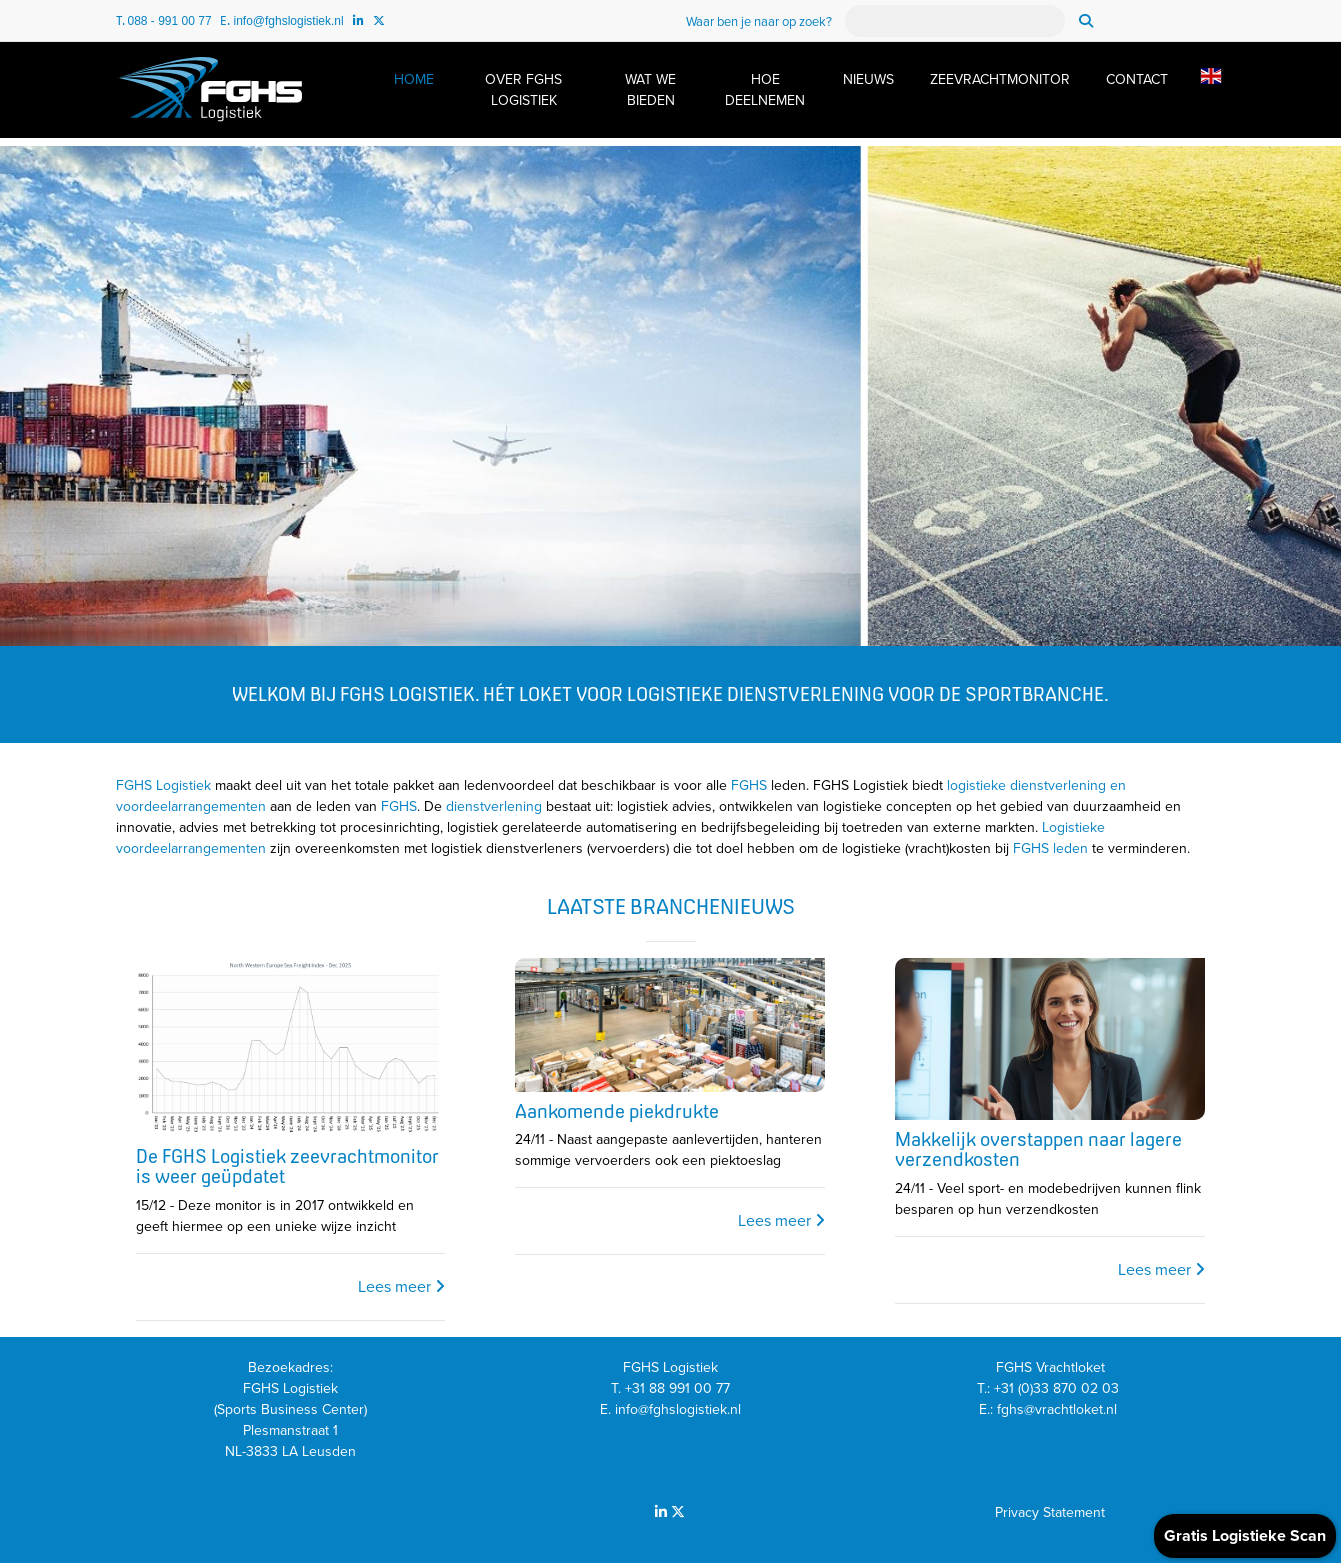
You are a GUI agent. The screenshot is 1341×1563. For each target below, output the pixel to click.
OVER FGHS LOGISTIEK (523, 90)
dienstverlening (494, 806)
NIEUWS (868, 79)
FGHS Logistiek (163, 785)
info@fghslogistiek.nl (288, 21)
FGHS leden (1050, 848)
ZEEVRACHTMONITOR (1000, 79)
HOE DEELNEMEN (765, 90)
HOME (414, 79)
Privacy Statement (1050, 1512)
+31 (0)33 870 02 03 (1058, 1388)
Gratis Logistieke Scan (1245, 1536)
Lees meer (401, 1287)
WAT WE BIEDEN (650, 90)
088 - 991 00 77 (170, 21)
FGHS (749, 785)
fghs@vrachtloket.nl (1059, 1409)
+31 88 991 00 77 (677, 1388)
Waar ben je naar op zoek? (759, 22)
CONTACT (1137, 79)
